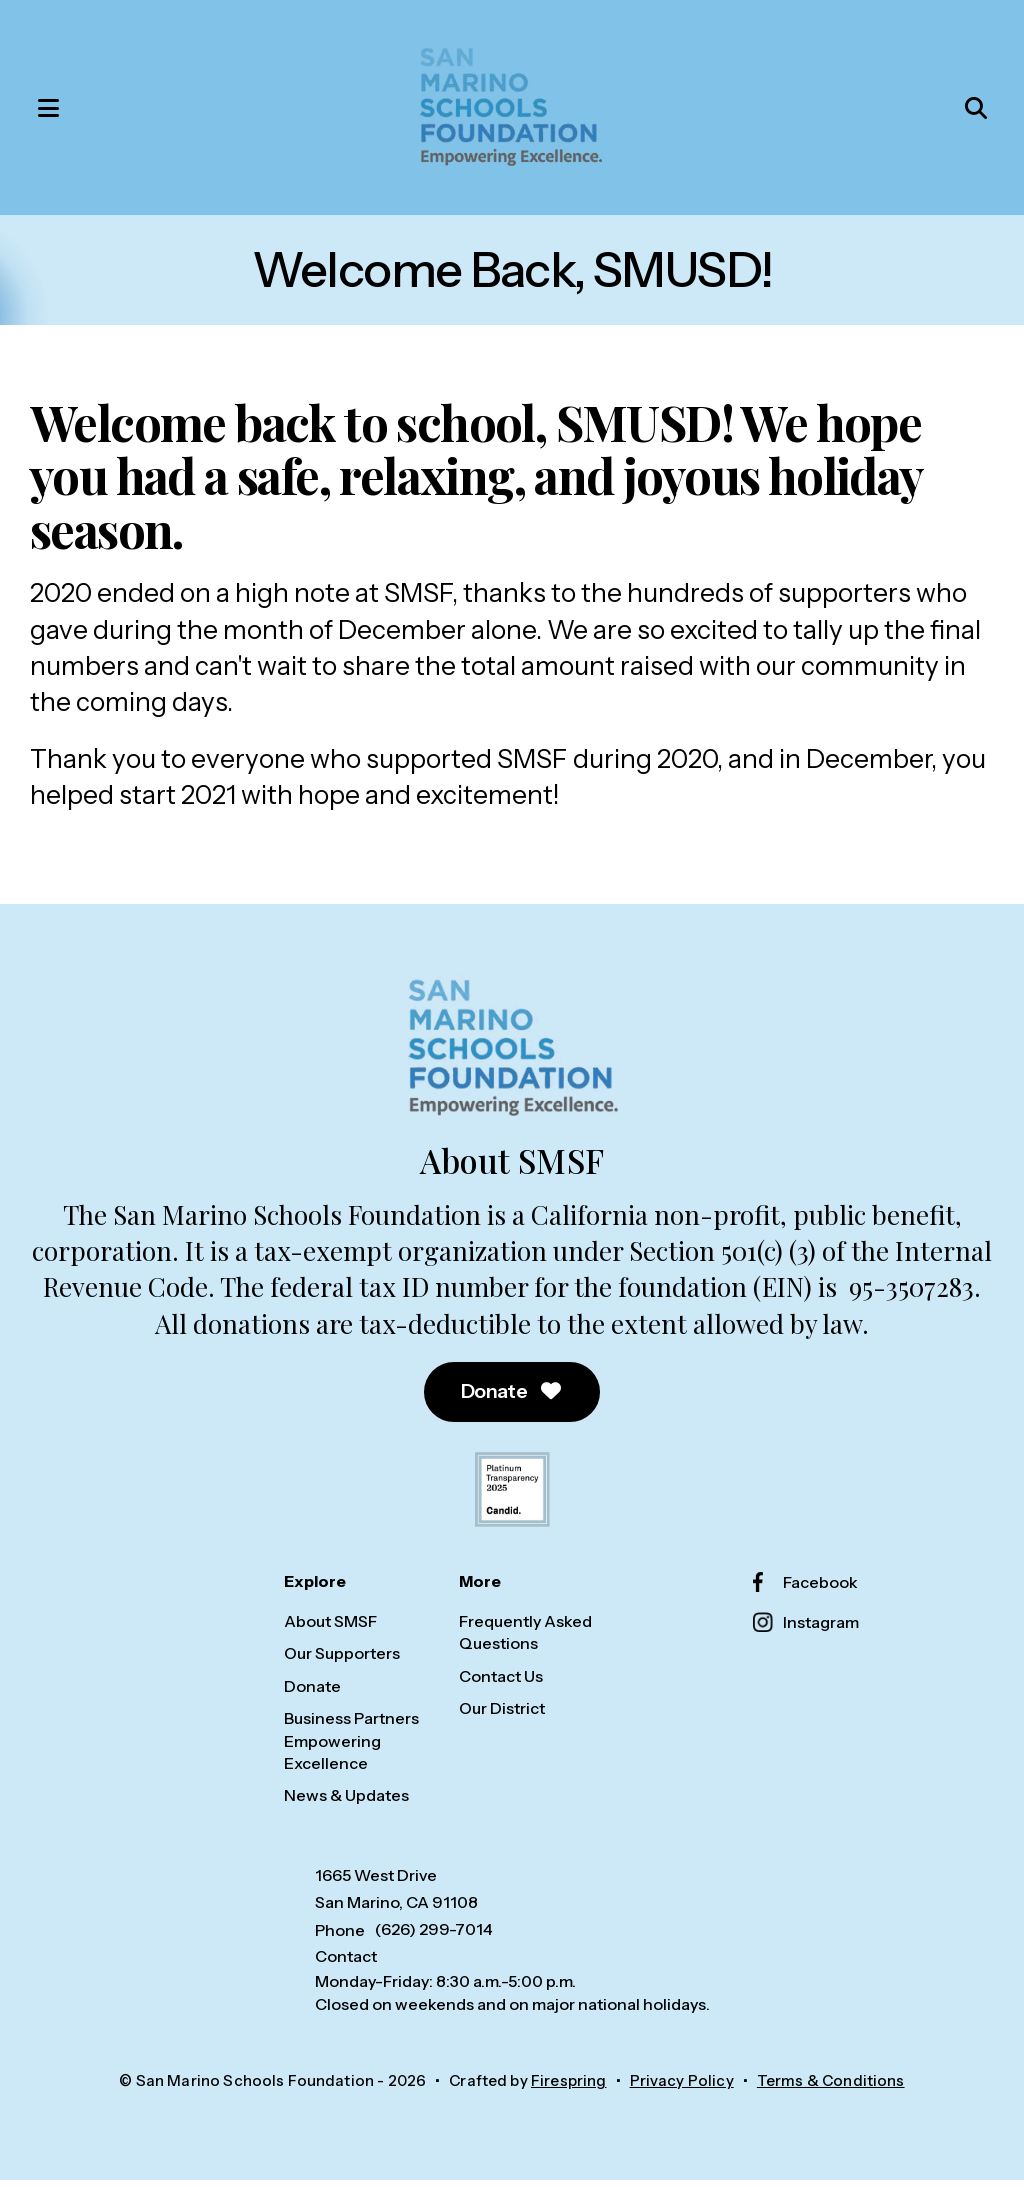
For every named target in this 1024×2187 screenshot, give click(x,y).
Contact (346, 1964)
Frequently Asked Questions (525, 1640)
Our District (502, 1716)
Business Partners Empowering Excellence (351, 1748)
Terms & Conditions (831, 2088)
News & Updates (346, 1803)
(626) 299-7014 (434, 1937)
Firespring (569, 2088)
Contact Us (501, 1683)
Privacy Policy (682, 2088)
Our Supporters (342, 1661)
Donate (512, 1399)
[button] (45, 111)
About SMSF (330, 1629)
